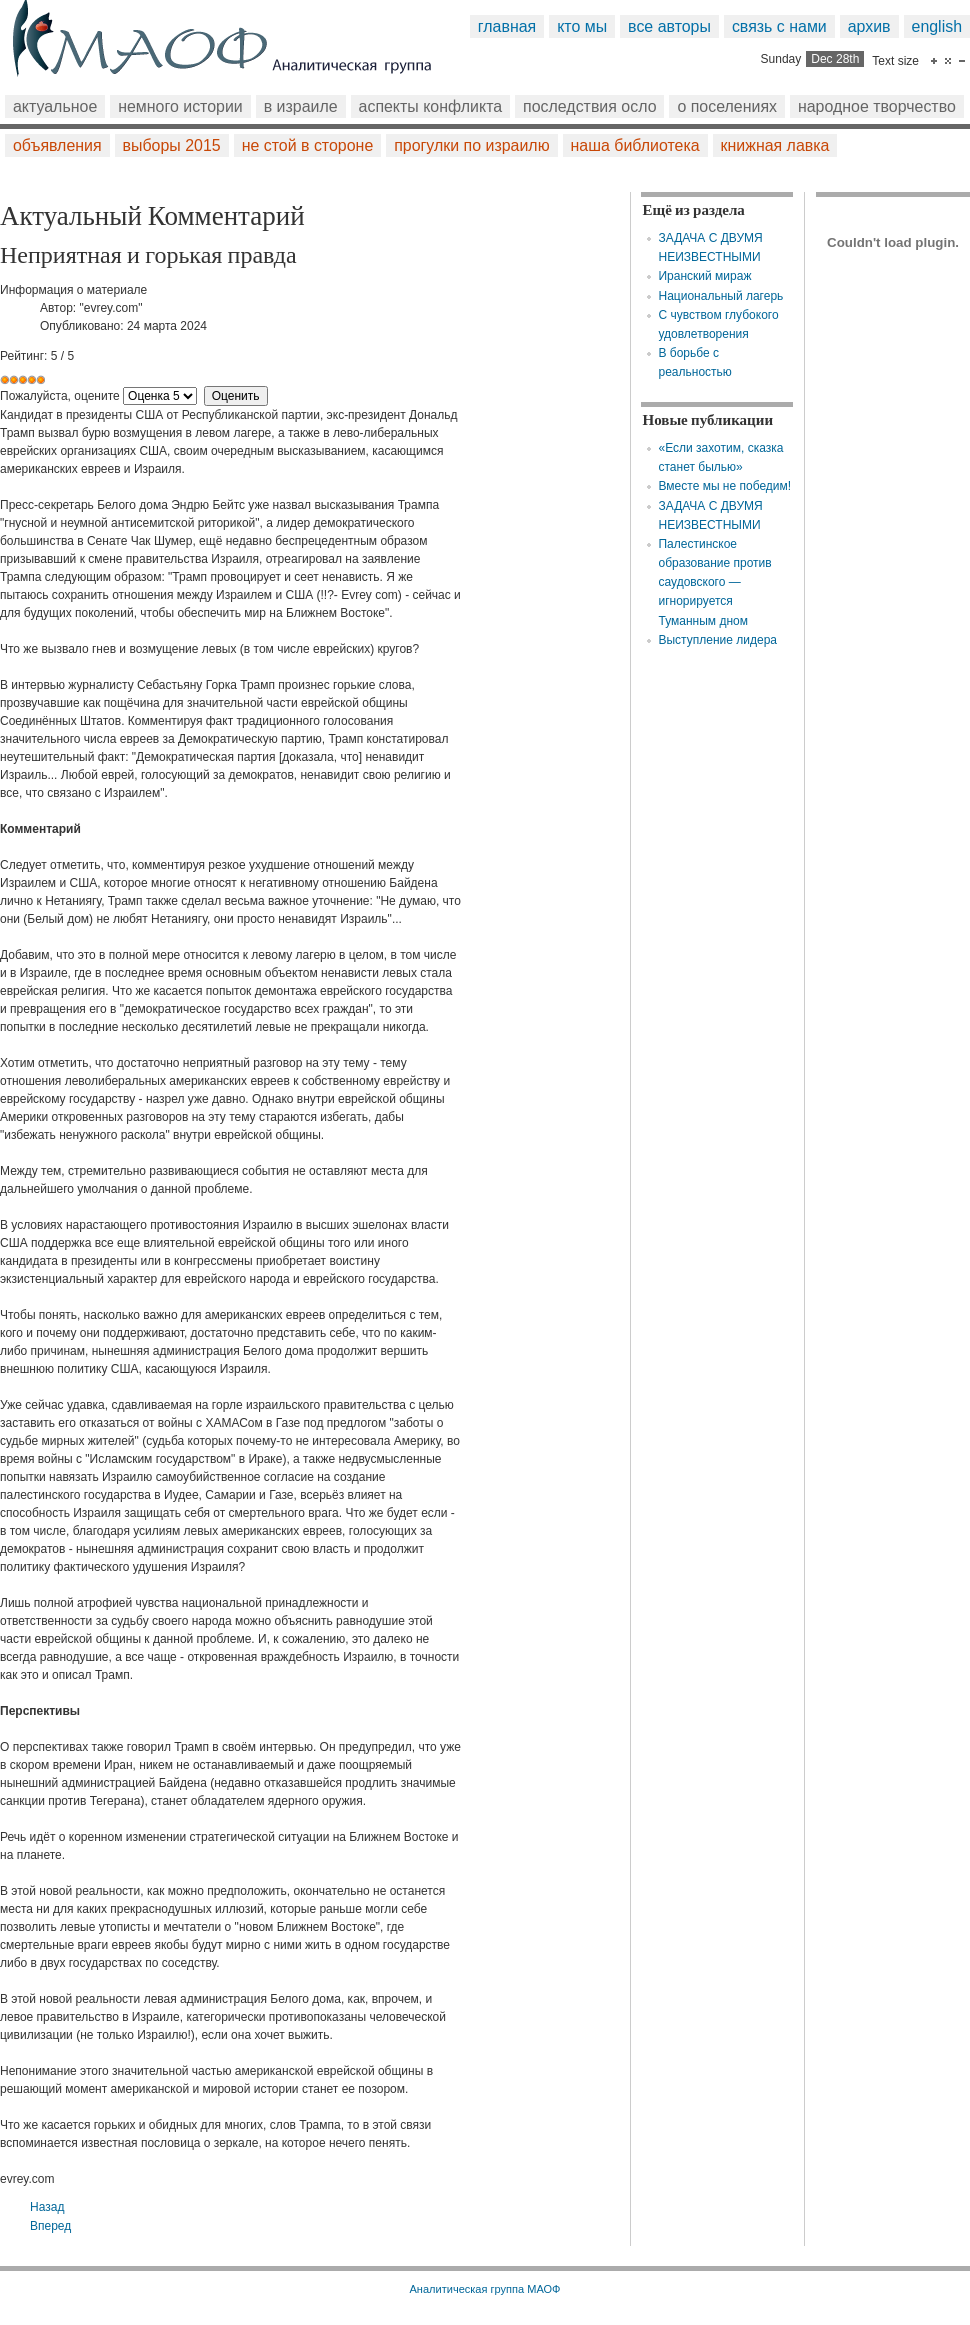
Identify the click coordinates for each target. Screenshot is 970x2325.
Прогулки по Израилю (471, 145)
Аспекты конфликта (431, 106)
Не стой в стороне (308, 145)
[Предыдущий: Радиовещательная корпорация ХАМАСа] (47, 2207)
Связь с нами (779, 26)
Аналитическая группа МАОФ (484, 2289)
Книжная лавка (775, 145)
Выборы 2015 (172, 145)
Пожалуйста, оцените (60, 396)
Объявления (57, 145)
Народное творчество (877, 106)
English (937, 26)
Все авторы (669, 26)
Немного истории (180, 106)
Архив (869, 26)
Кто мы (582, 26)
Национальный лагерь (720, 296)
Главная (507, 26)
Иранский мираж (704, 276)
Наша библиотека (635, 145)
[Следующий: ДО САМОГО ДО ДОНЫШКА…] (50, 2226)
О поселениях (727, 106)
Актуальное (55, 106)
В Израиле (301, 106)
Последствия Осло (589, 106)
